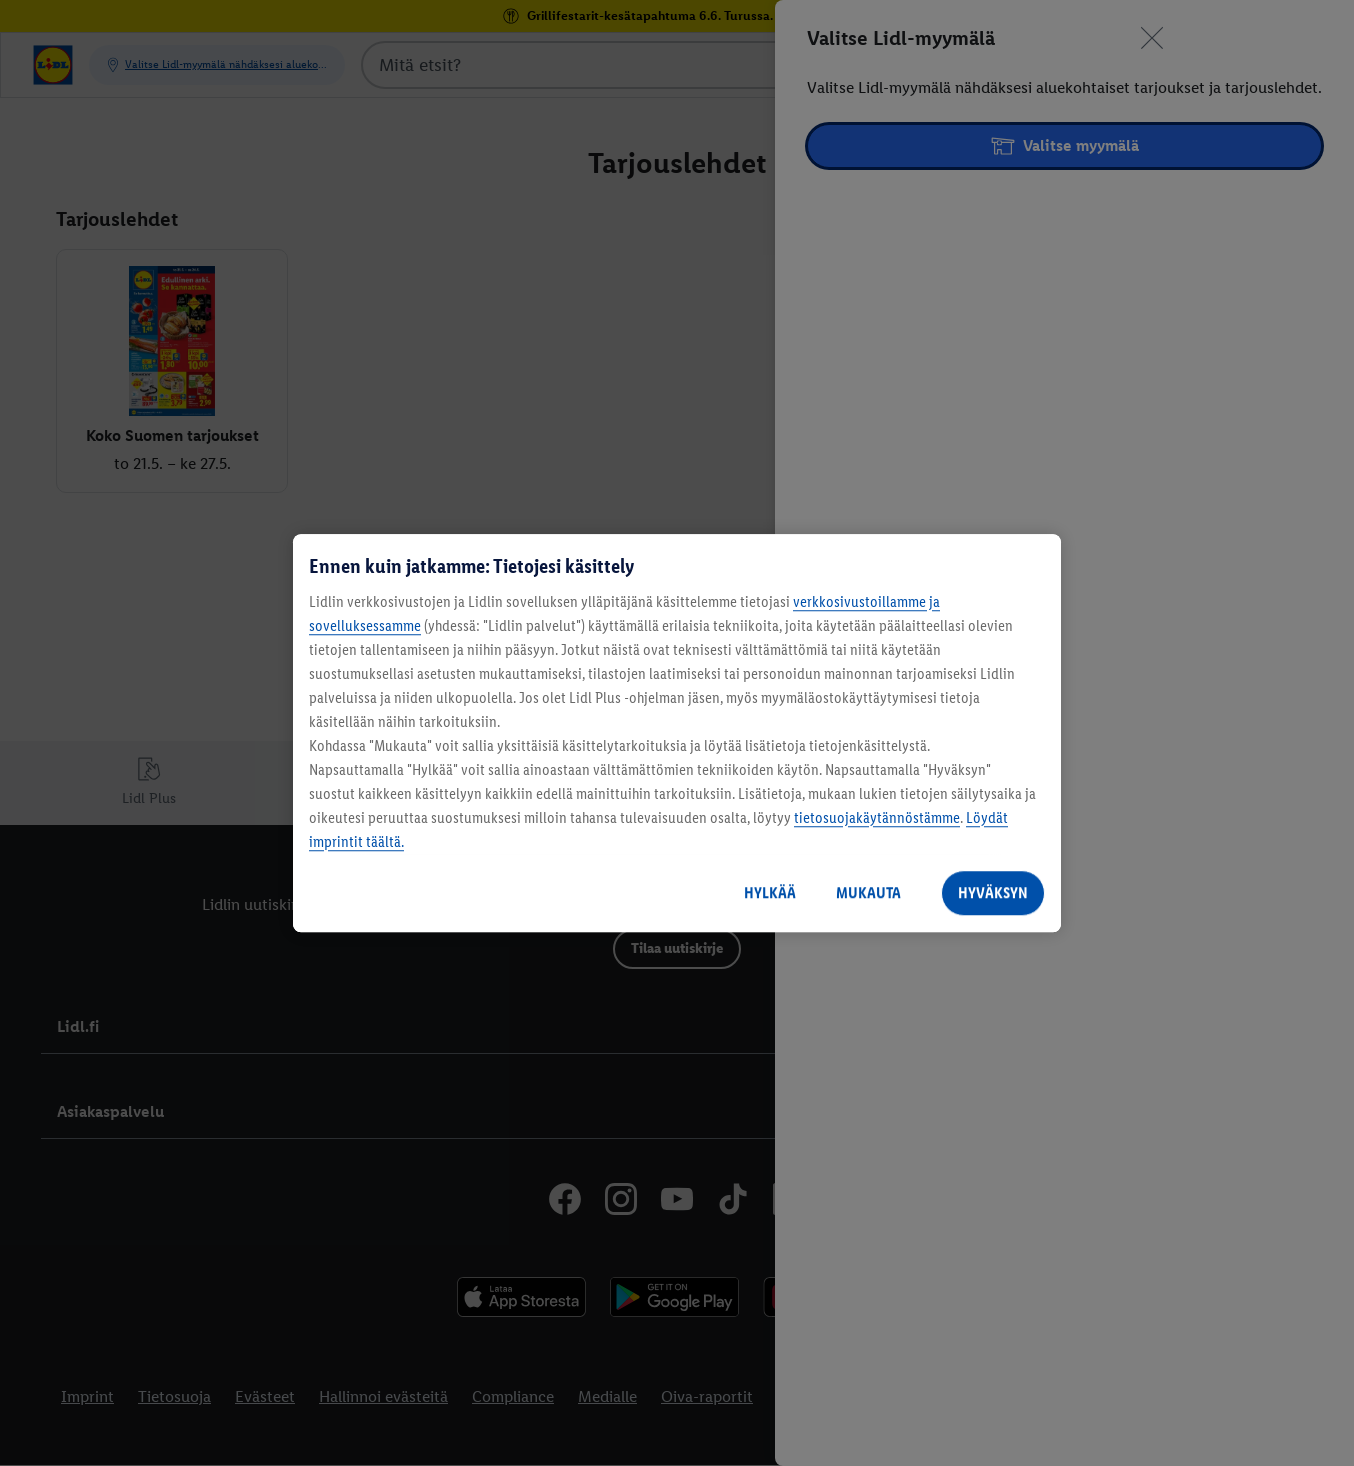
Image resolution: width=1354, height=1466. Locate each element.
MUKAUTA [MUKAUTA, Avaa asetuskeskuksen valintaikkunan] (868, 892)
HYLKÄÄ (770, 892)
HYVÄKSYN (993, 892)
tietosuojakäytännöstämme (877, 817)
